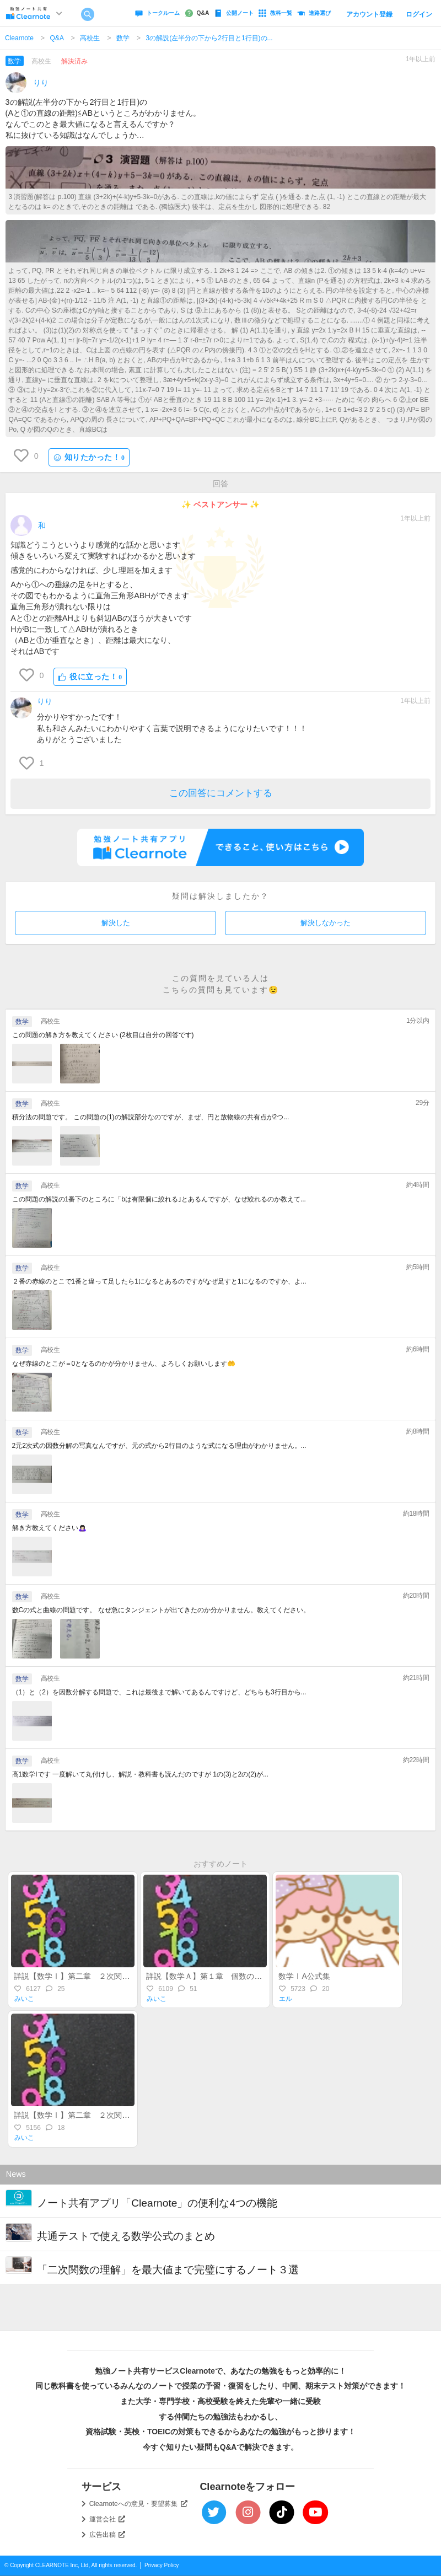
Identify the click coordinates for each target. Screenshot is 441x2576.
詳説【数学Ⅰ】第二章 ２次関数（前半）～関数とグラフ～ (118, 2115)
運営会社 (107, 2519)
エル (285, 1999)
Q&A (57, 38)
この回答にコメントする (220, 793)
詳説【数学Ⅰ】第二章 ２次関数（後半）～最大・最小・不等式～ (129, 1976)
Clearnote (19, 38)
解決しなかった (325, 923)
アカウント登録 (369, 14)
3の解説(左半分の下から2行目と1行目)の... (209, 38)
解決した (115, 923)
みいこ (24, 1999)
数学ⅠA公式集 (304, 1976)
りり (41, 82)
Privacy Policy (161, 2565)
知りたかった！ (89, 457)
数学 (123, 38)
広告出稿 (107, 2535)
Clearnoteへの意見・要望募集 (138, 2504)
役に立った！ (90, 677)
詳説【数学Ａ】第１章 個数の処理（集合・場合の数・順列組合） (262, 1976)
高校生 (90, 38)
